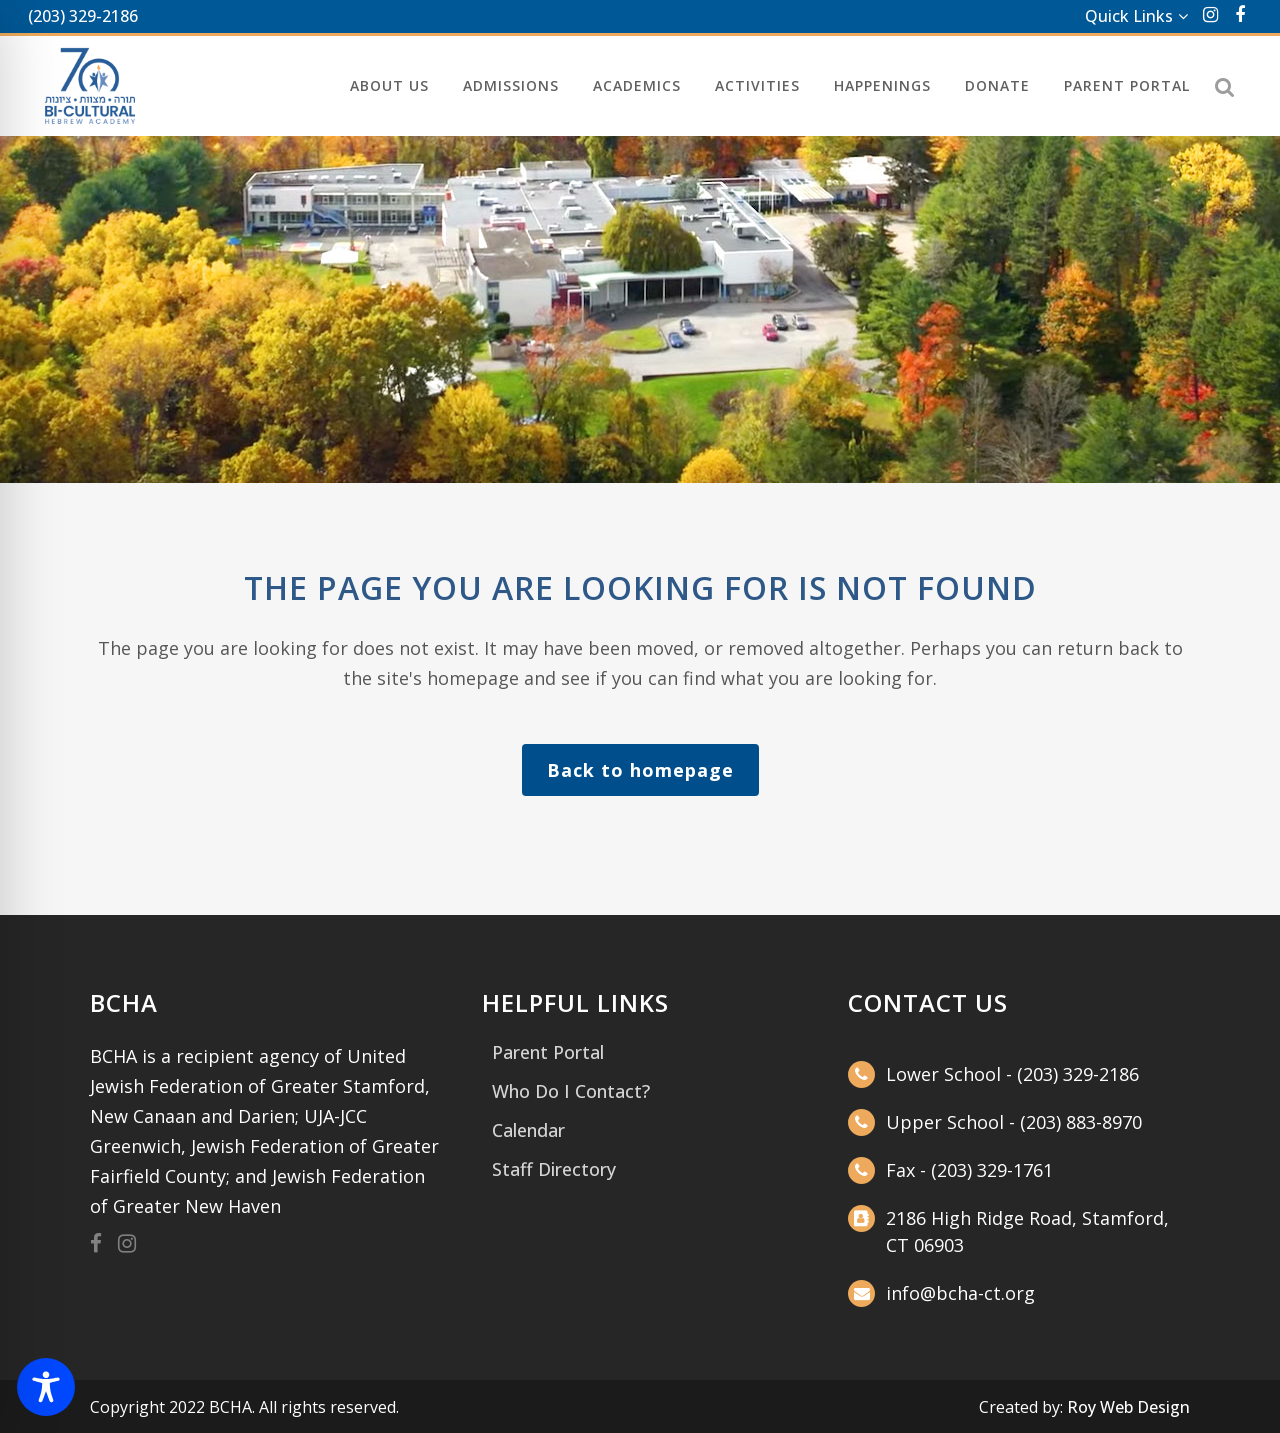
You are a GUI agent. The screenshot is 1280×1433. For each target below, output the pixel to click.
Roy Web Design (1128, 1407)
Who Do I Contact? (571, 1091)
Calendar (528, 1130)
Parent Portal (548, 1052)
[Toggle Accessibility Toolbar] (46, 1387)
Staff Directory (554, 1169)
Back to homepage (640, 770)
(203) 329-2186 (83, 16)
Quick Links (1129, 16)
